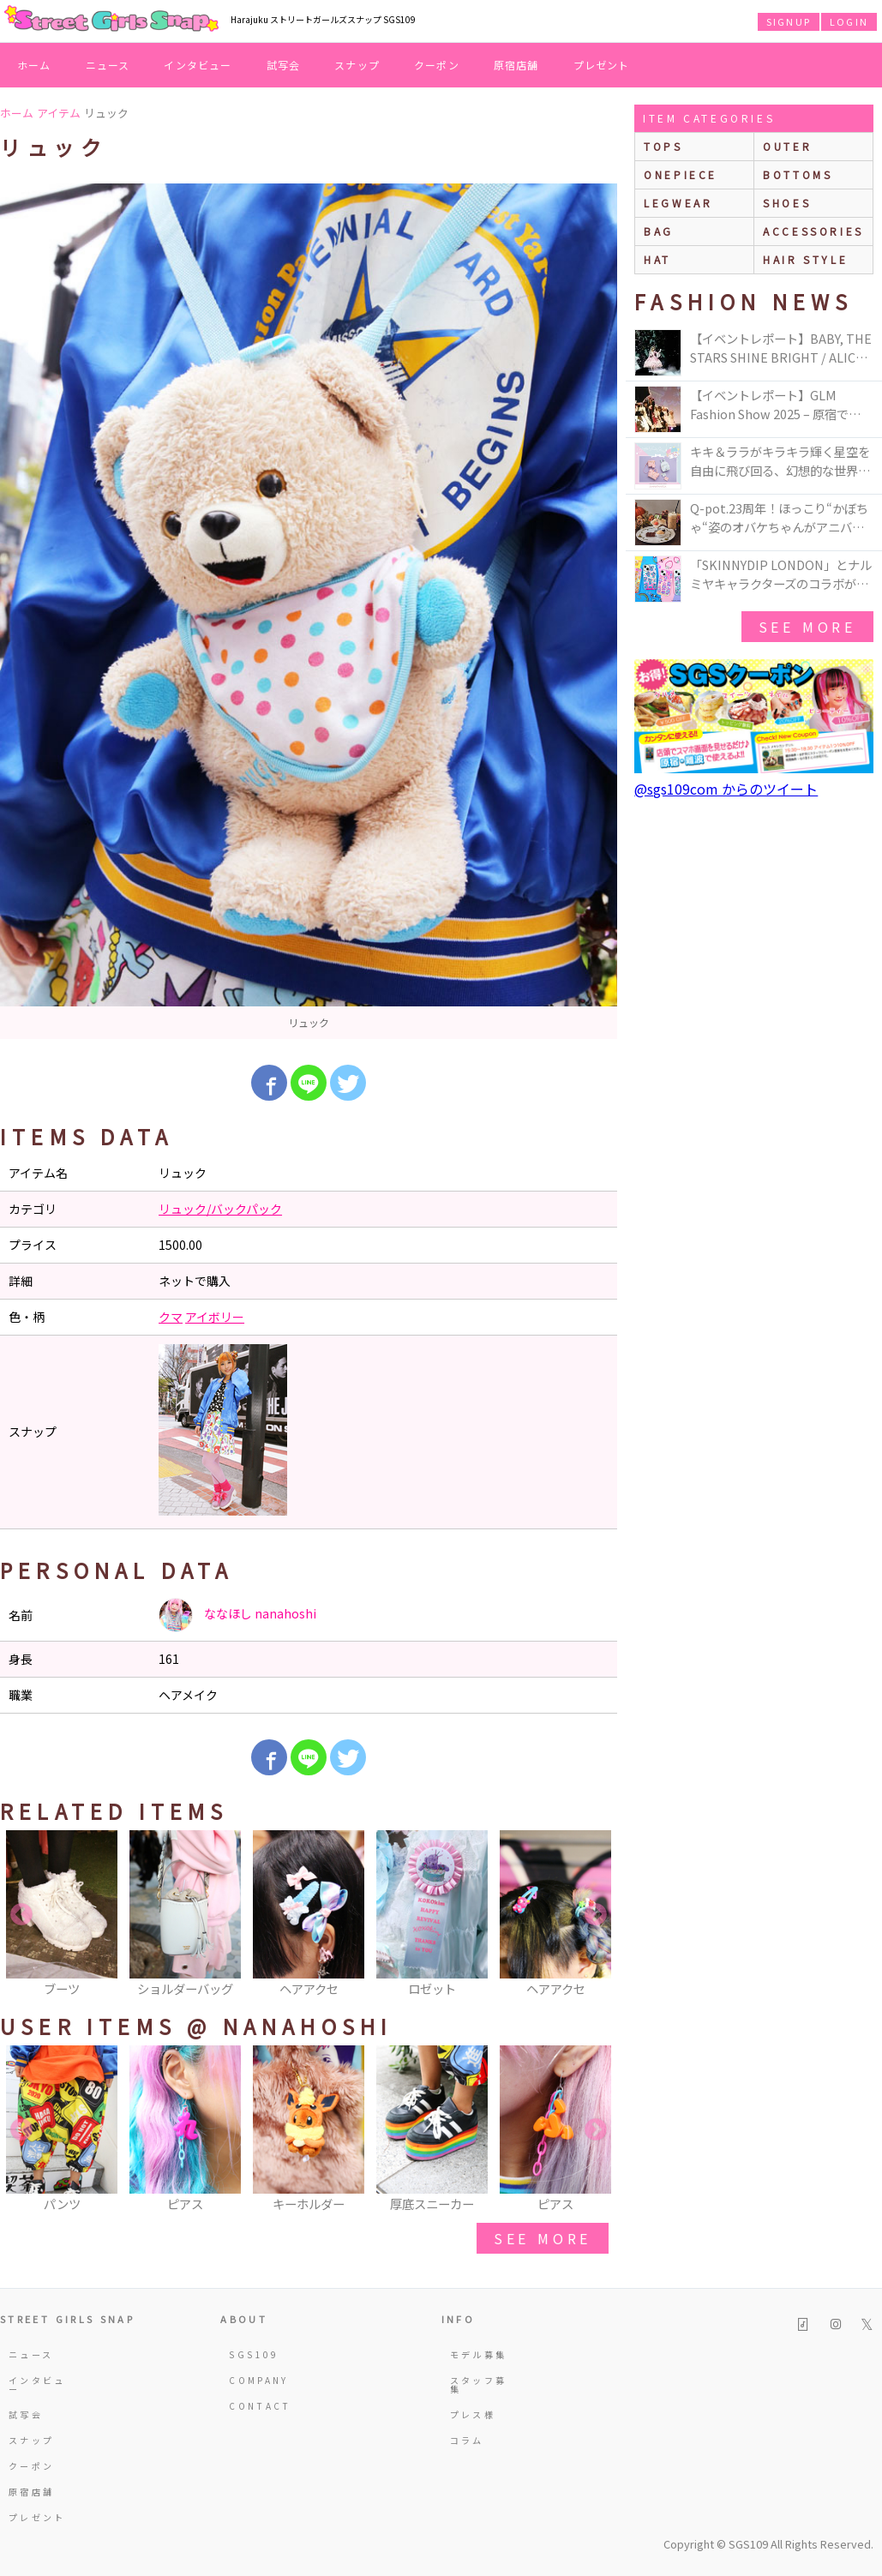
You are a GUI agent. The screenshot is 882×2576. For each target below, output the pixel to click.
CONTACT (260, 2405)
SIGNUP (788, 21)
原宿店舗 (516, 64)
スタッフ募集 (478, 2384)
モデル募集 (478, 2354)
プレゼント (601, 64)
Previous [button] (21, 1915)
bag (659, 231)
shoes (787, 202)
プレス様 (472, 2414)
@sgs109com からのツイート (726, 788)
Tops (663, 146)
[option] (308, 611)
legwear (678, 202)
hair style (805, 259)
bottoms (797, 174)
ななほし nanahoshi (237, 1615)
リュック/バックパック (220, 1208)
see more (542, 2238)
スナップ (357, 64)
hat (657, 259)
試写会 (284, 64)
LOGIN (849, 21)
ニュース (108, 64)
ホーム (34, 64)
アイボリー (214, 1316)
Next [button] (596, 1915)
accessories (813, 231)
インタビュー (197, 64)
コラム (467, 2440)
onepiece (680, 174)
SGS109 (254, 2354)
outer (787, 146)
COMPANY (259, 2380)
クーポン (436, 64)
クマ (171, 1316)
